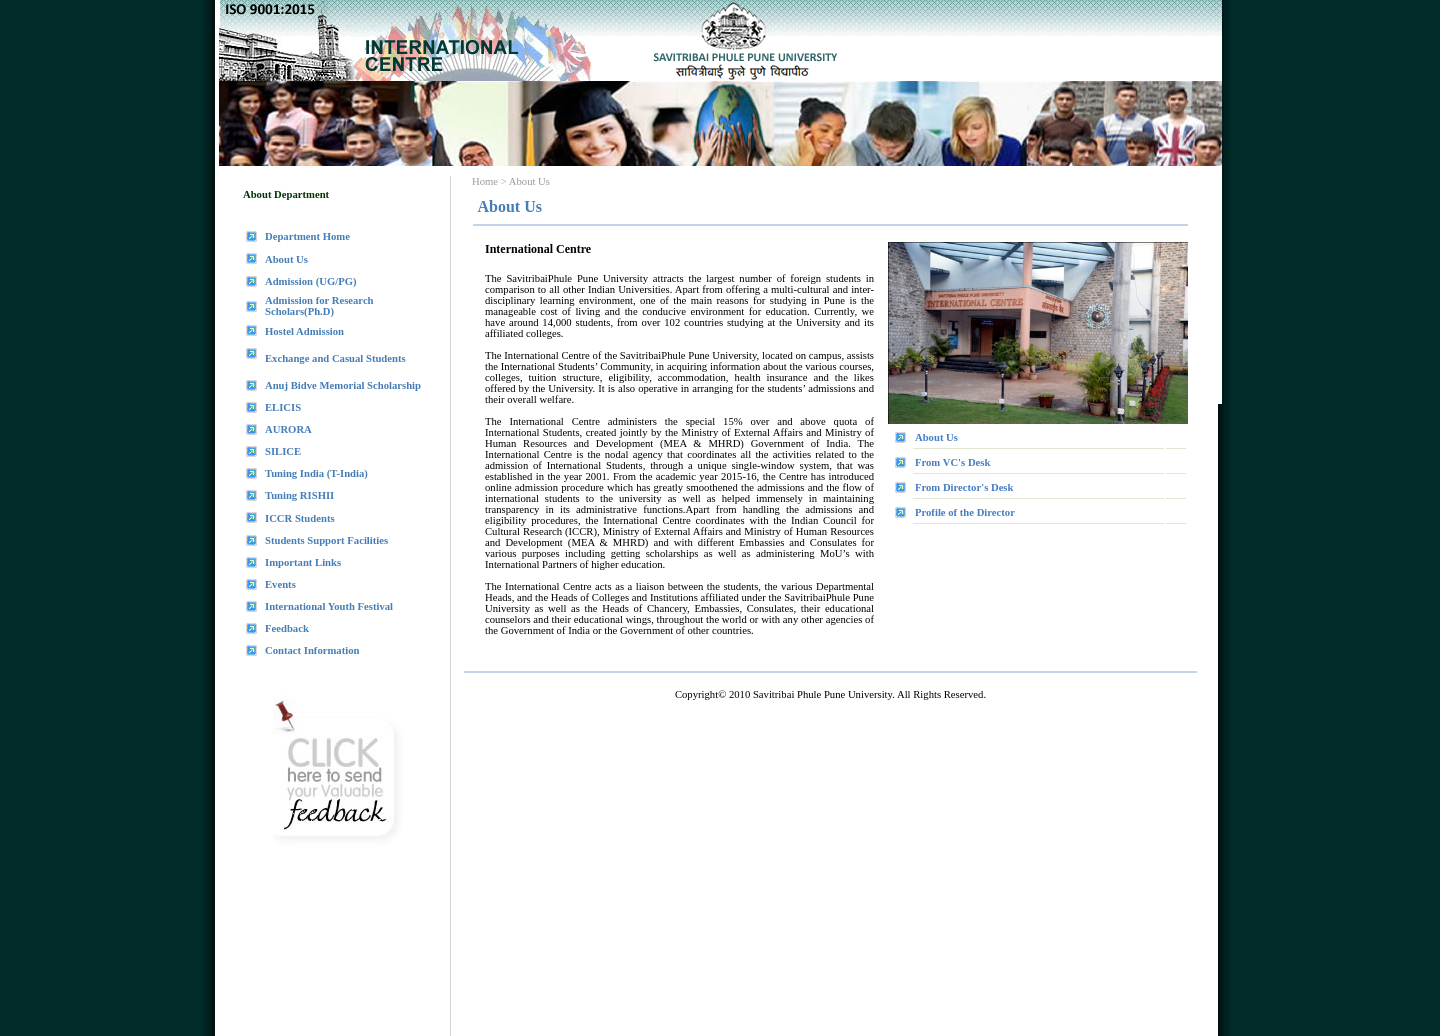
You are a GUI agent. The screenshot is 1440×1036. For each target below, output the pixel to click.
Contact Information (312, 650)
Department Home (307, 236)
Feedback (287, 628)
